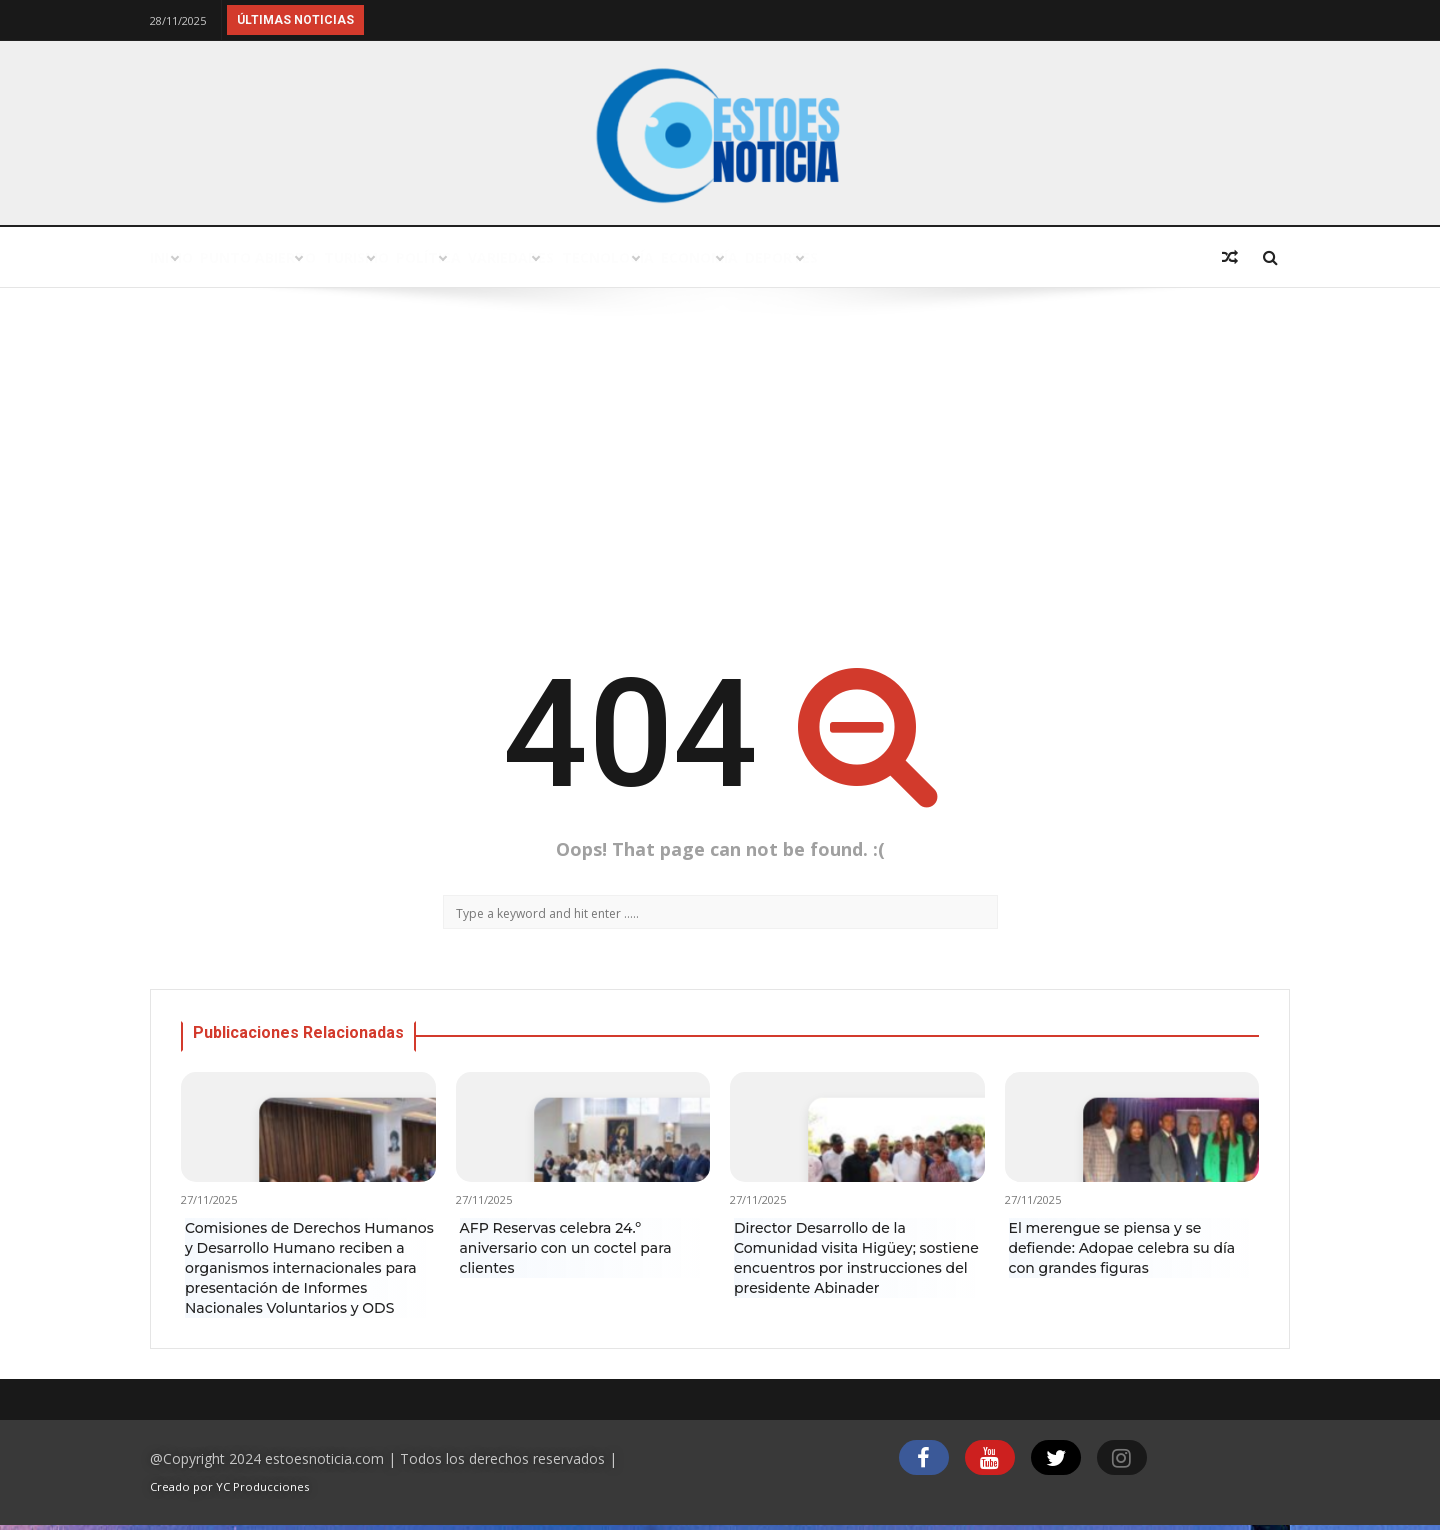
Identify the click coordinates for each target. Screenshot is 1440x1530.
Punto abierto (325, 257)
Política (585, 257)
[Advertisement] (720, 468)
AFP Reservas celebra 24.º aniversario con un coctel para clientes (566, 1248)
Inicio (194, 257)
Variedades (712, 257)
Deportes (1117, 257)
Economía (990, 257)
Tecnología (853, 257)
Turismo (468, 257)
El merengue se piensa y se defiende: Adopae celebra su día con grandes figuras (1122, 1248)
